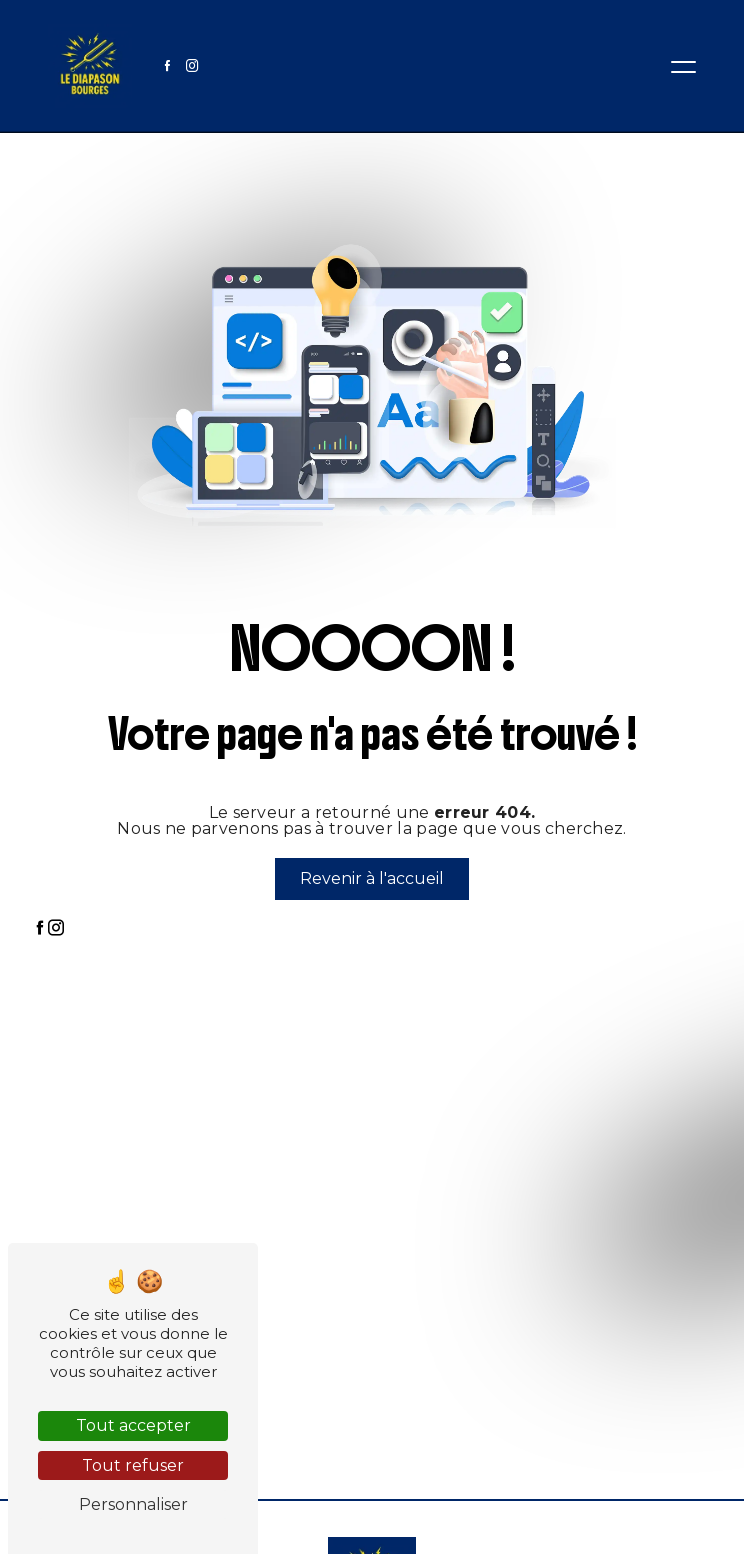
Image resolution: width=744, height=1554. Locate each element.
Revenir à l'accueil (372, 878)
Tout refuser (133, 1465)
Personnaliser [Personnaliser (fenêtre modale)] (133, 1504)
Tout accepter (133, 1425)
